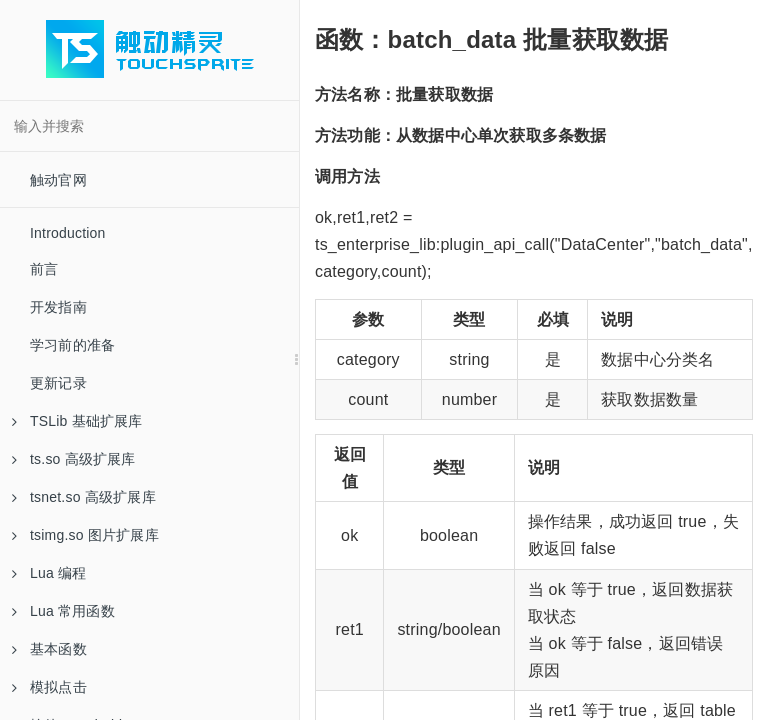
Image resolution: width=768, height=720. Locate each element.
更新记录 (58, 383)
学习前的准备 (72, 345)
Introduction (68, 233)
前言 (44, 269)
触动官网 (58, 180)
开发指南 (58, 307)
